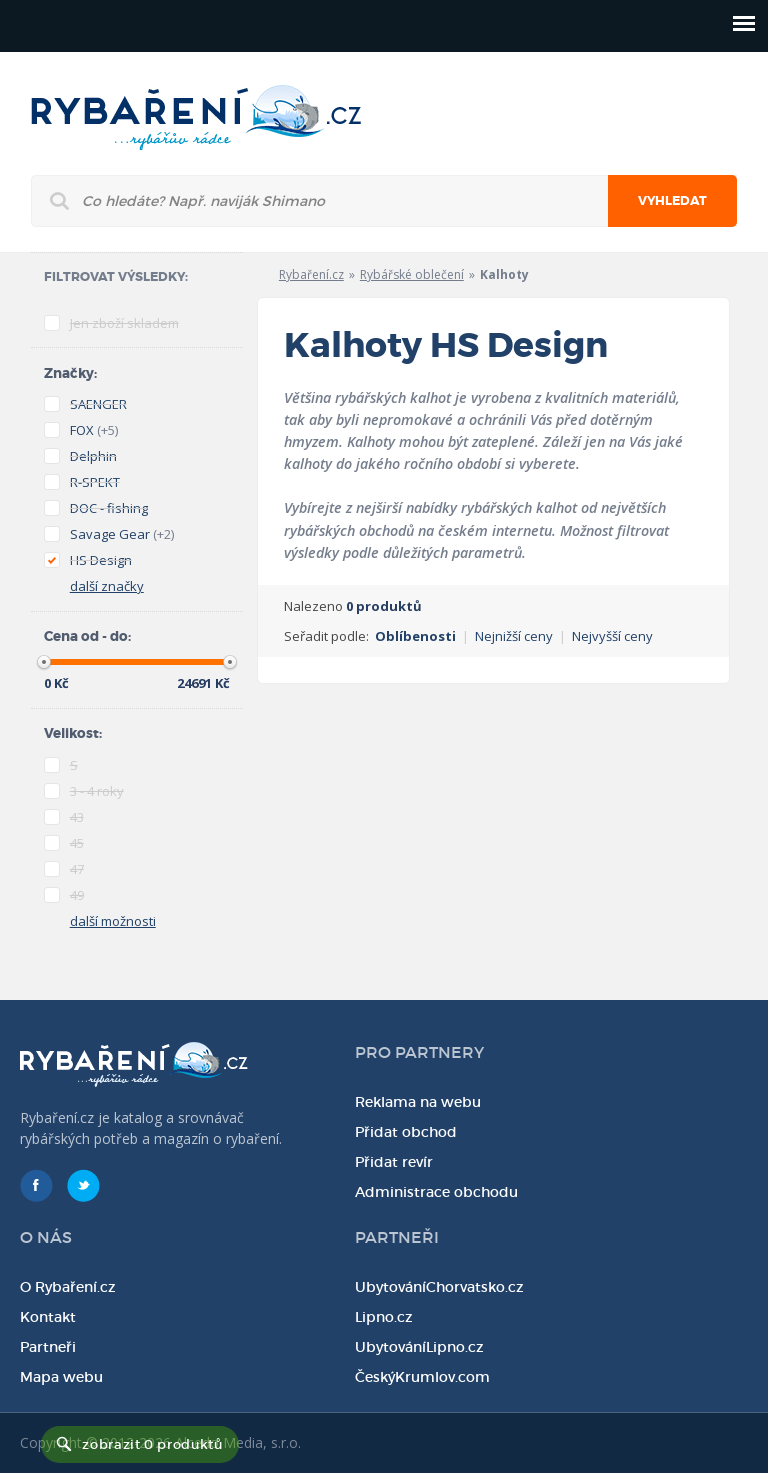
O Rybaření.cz (68, 1287)
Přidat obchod (406, 1132)
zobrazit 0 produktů (152, 1444)
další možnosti (113, 921)
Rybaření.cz (311, 274)
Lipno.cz (384, 1317)
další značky (107, 586)
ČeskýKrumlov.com (422, 1377)
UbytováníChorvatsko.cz (439, 1287)
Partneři (48, 1347)
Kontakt (48, 1317)
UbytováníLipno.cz (419, 1347)
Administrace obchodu (436, 1192)
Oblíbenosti (415, 636)
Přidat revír (394, 1162)
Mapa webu (61, 1377)
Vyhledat (672, 201)
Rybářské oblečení (412, 274)
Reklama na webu (418, 1102)
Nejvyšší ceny (612, 636)
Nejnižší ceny (514, 636)
